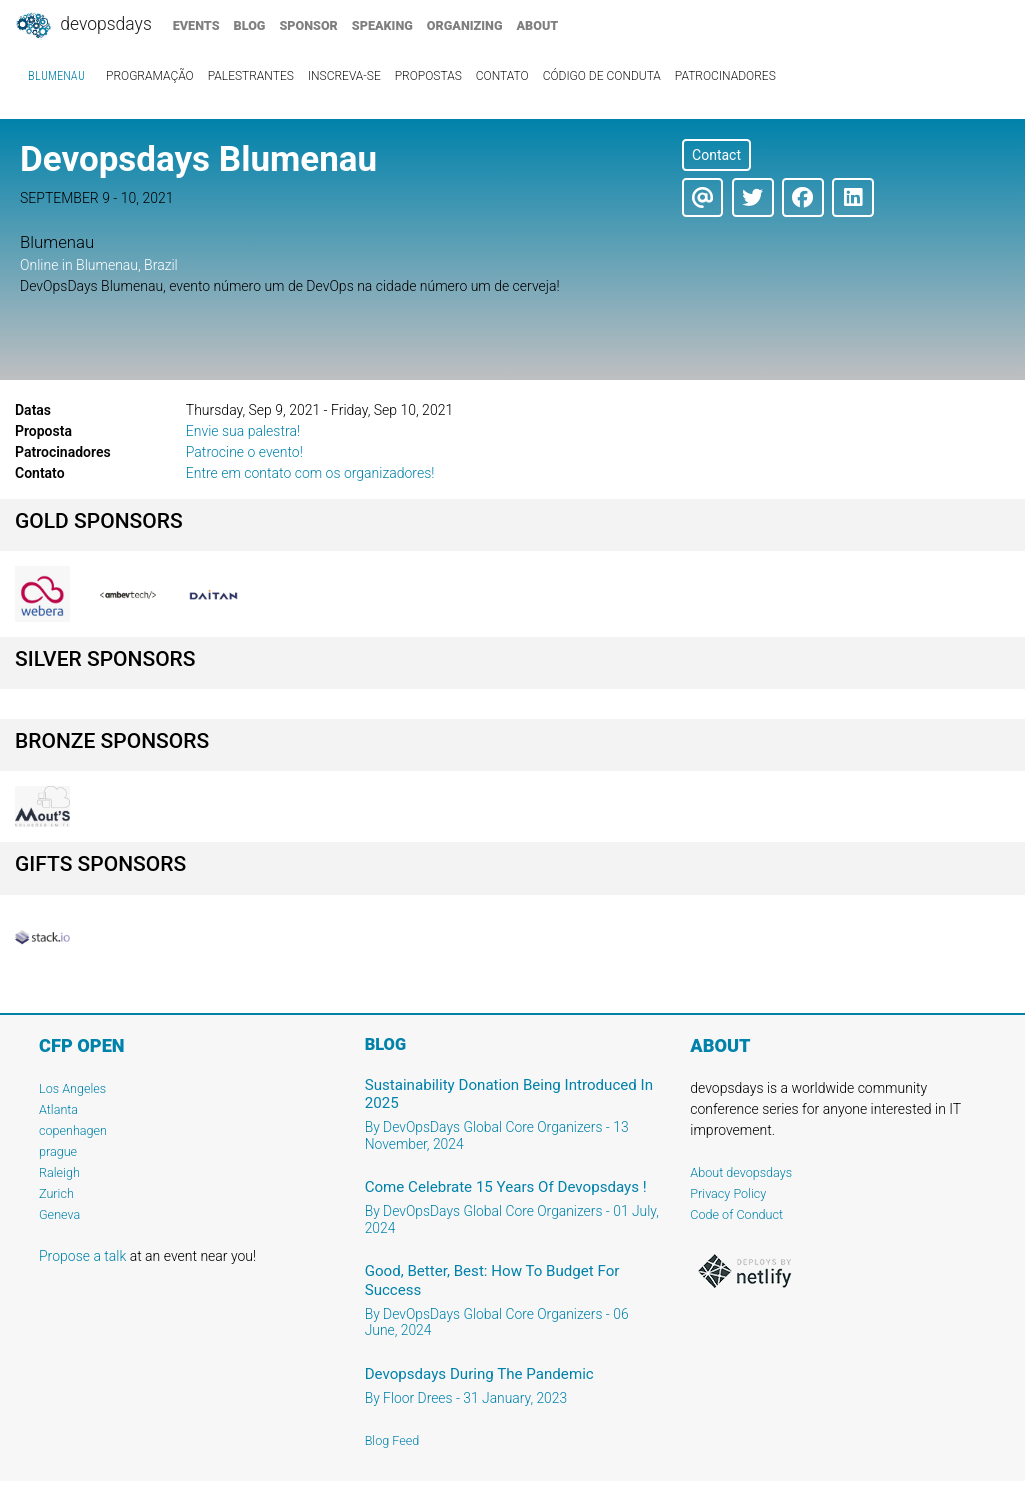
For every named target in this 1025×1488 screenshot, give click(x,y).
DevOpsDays (83, 26)
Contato (502, 76)
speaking (382, 25)
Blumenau (56, 76)
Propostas (428, 76)
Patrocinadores (725, 76)
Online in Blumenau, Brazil (99, 265)
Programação (150, 76)
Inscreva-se (344, 76)
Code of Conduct (736, 1214)
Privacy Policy (728, 1193)
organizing (465, 25)
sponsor (308, 25)
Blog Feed (392, 1440)
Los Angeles (72, 1088)
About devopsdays (741, 1172)
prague (58, 1151)
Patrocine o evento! (244, 452)
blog (250, 25)
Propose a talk (82, 1256)
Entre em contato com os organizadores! (310, 473)
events (196, 25)
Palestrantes (251, 76)
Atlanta (58, 1109)
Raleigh (59, 1172)
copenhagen (73, 1130)
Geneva (59, 1214)
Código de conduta (602, 76)
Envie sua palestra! (243, 431)
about (538, 25)
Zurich (56, 1193)
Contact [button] (716, 155)
